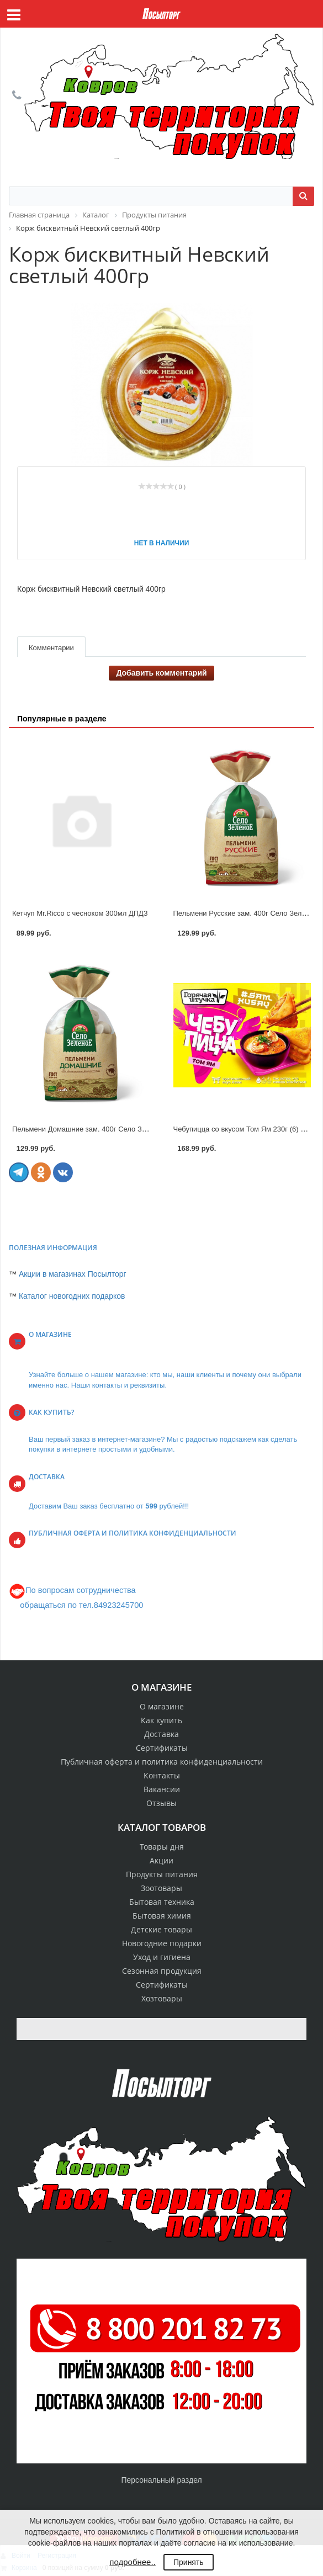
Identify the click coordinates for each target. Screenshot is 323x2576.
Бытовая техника (161, 1902)
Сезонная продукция (162, 1971)
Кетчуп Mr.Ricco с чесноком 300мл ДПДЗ (80, 913)
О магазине (162, 1706)
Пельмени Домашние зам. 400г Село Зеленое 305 (95, 1129)
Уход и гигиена (161, 1957)
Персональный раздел (161, 2480)
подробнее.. (132, 2562)
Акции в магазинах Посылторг (72, 1274)
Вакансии (162, 1789)
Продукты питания (162, 1874)
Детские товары (161, 1929)
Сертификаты (162, 1748)
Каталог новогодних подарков (72, 1296)
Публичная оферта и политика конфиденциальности (162, 1761)
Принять (188, 2562)
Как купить (161, 1720)
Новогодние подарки (162, 1943)
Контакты (162, 1775)
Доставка (161, 1734)
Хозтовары (161, 1998)
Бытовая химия (162, 1915)
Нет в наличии (161, 543)
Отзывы (161, 1803)
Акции (161, 1860)
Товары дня (162, 1846)
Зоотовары (161, 1888)
